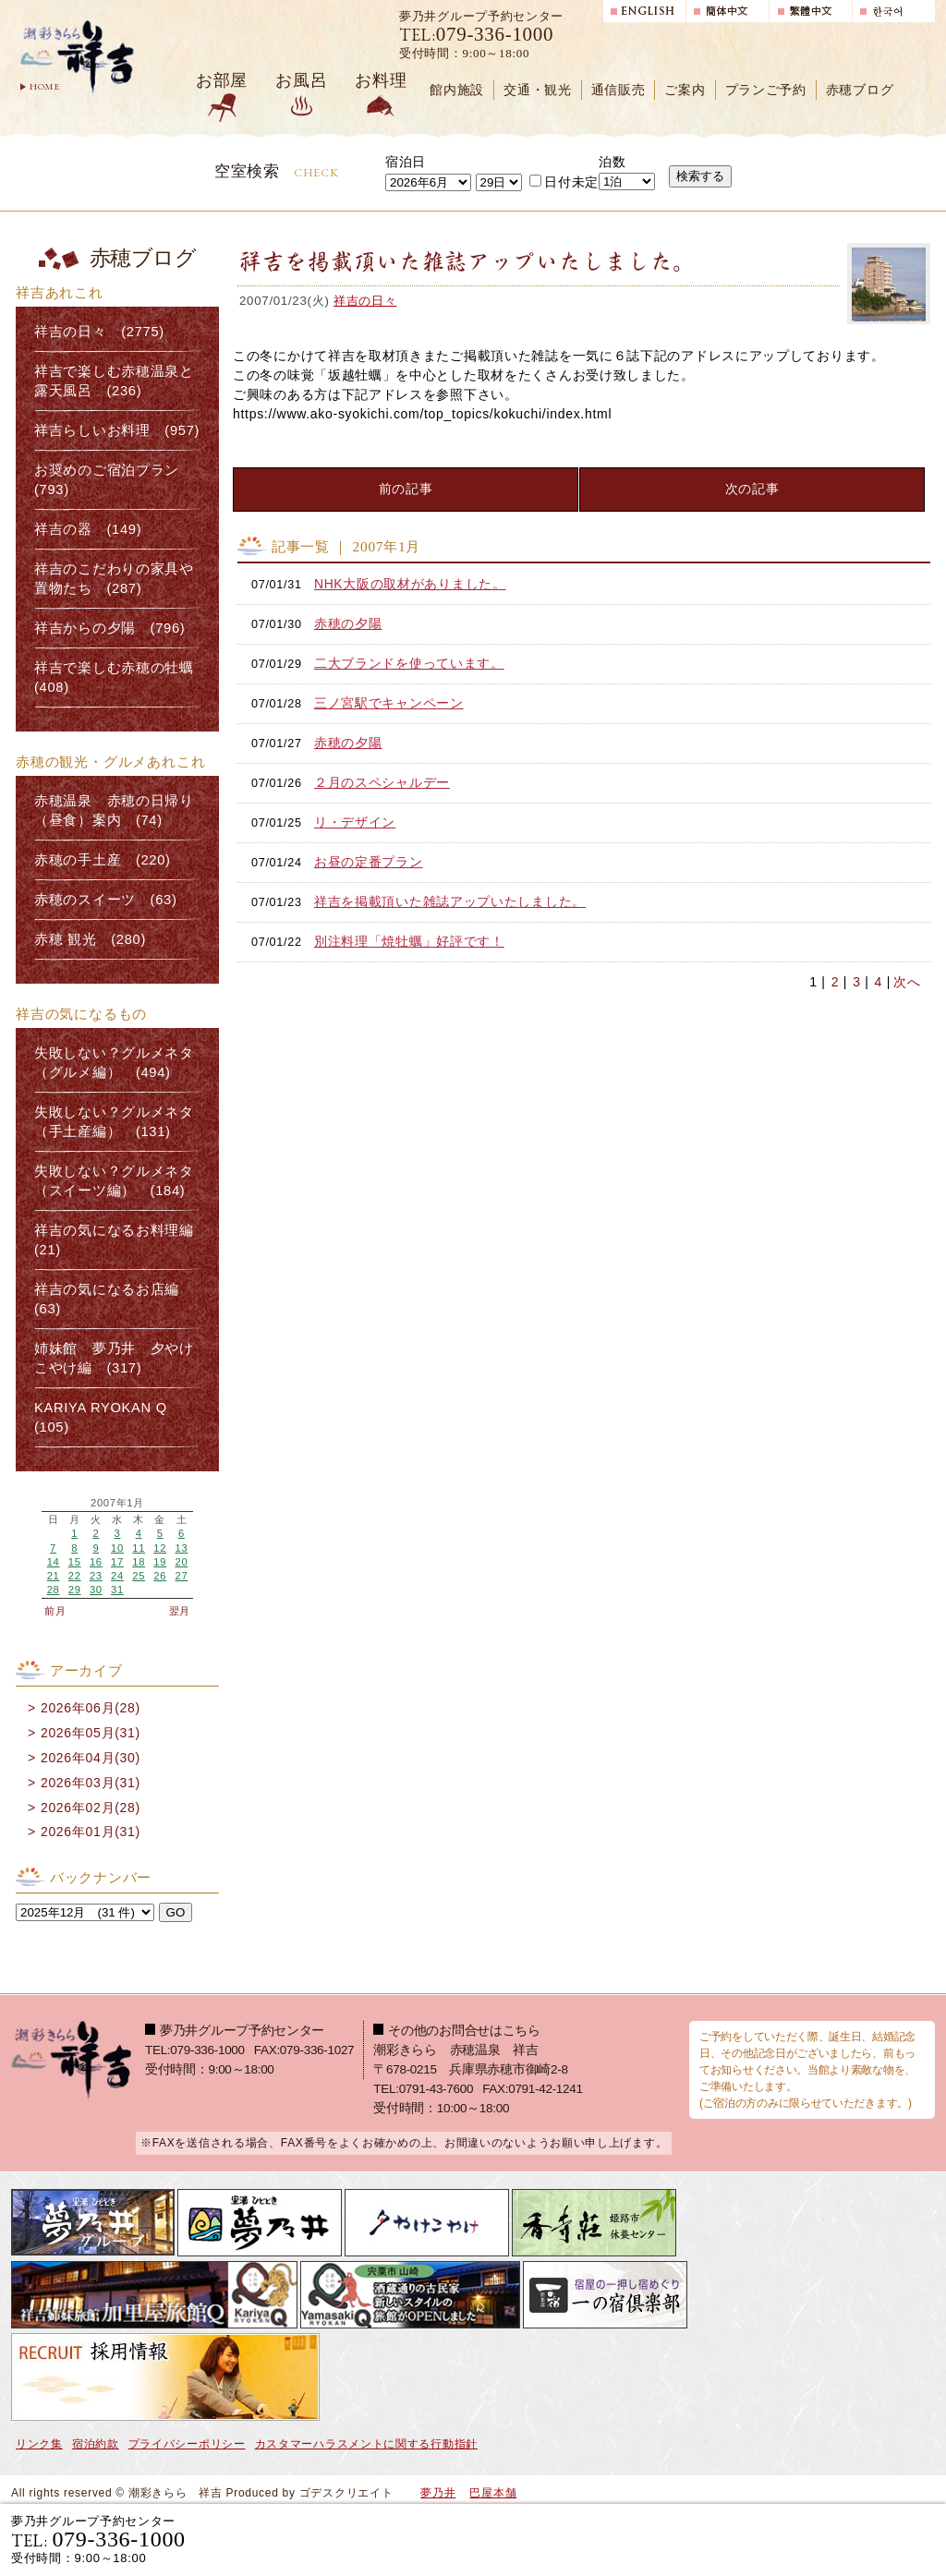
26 (159, 1575)
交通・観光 (537, 90)
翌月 (179, 1610)
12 (159, 1548)
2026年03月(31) (90, 1782)
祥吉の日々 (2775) (99, 331)
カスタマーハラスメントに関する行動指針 (366, 2443)
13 (181, 1548)
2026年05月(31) (90, 1732)
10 (117, 1548)
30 (96, 1589)
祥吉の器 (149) (87, 529)
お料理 (380, 80)
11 (138, 1548)
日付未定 (564, 182)
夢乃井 (437, 2492)
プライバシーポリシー (187, 2443)
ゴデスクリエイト (346, 2492)
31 (117, 1589)
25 (138, 1575)
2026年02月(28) (90, 1807)
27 (181, 1575)
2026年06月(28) (90, 1707)
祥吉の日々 (365, 301)
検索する (700, 176)
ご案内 (684, 90)
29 (74, 1589)
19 (159, 1561)
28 (53, 1589)
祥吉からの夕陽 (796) (109, 628)
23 (96, 1575)
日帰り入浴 (845, 2538)
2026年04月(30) (90, 1757)
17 (117, 1561)
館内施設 (457, 90)
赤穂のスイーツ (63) (105, 899)
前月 (55, 1610)
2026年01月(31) (90, 1831)
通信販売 (618, 90)
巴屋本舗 (492, 2492)
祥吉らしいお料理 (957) (117, 430)
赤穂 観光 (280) (90, 939)
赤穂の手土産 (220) (102, 860)
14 (53, 1561)
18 (138, 1561)
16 (96, 1561)
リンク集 (39, 2443)
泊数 (612, 161)
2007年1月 (117, 1503)
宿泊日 (405, 161)
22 (74, 1575)
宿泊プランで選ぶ (679, 2538)
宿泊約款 (95, 2443)
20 (181, 1561)
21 (53, 1575)
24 (117, 1575)
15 (74, 1561)
